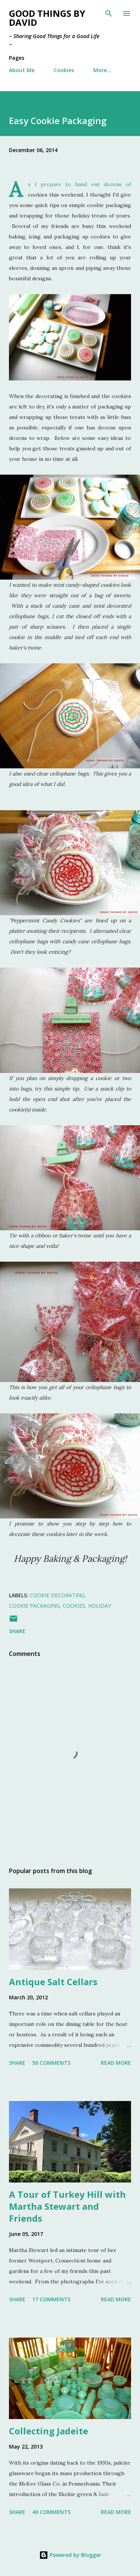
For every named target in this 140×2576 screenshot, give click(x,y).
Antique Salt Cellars (53, 1981)
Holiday (99, 1605)
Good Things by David (47, 17)
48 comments (51, 2511)
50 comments (51, 2062)
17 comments (51, 2299)
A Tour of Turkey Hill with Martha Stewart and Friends (67, 2206)
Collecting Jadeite (48, 2431)
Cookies (64, 70)
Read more (116, 2062)
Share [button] (17, 1631)
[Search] (108, 13)
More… (102, 70)
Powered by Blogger (70, 2554)
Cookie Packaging (34, 1605)
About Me (21, 70)
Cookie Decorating (57, 1595)
